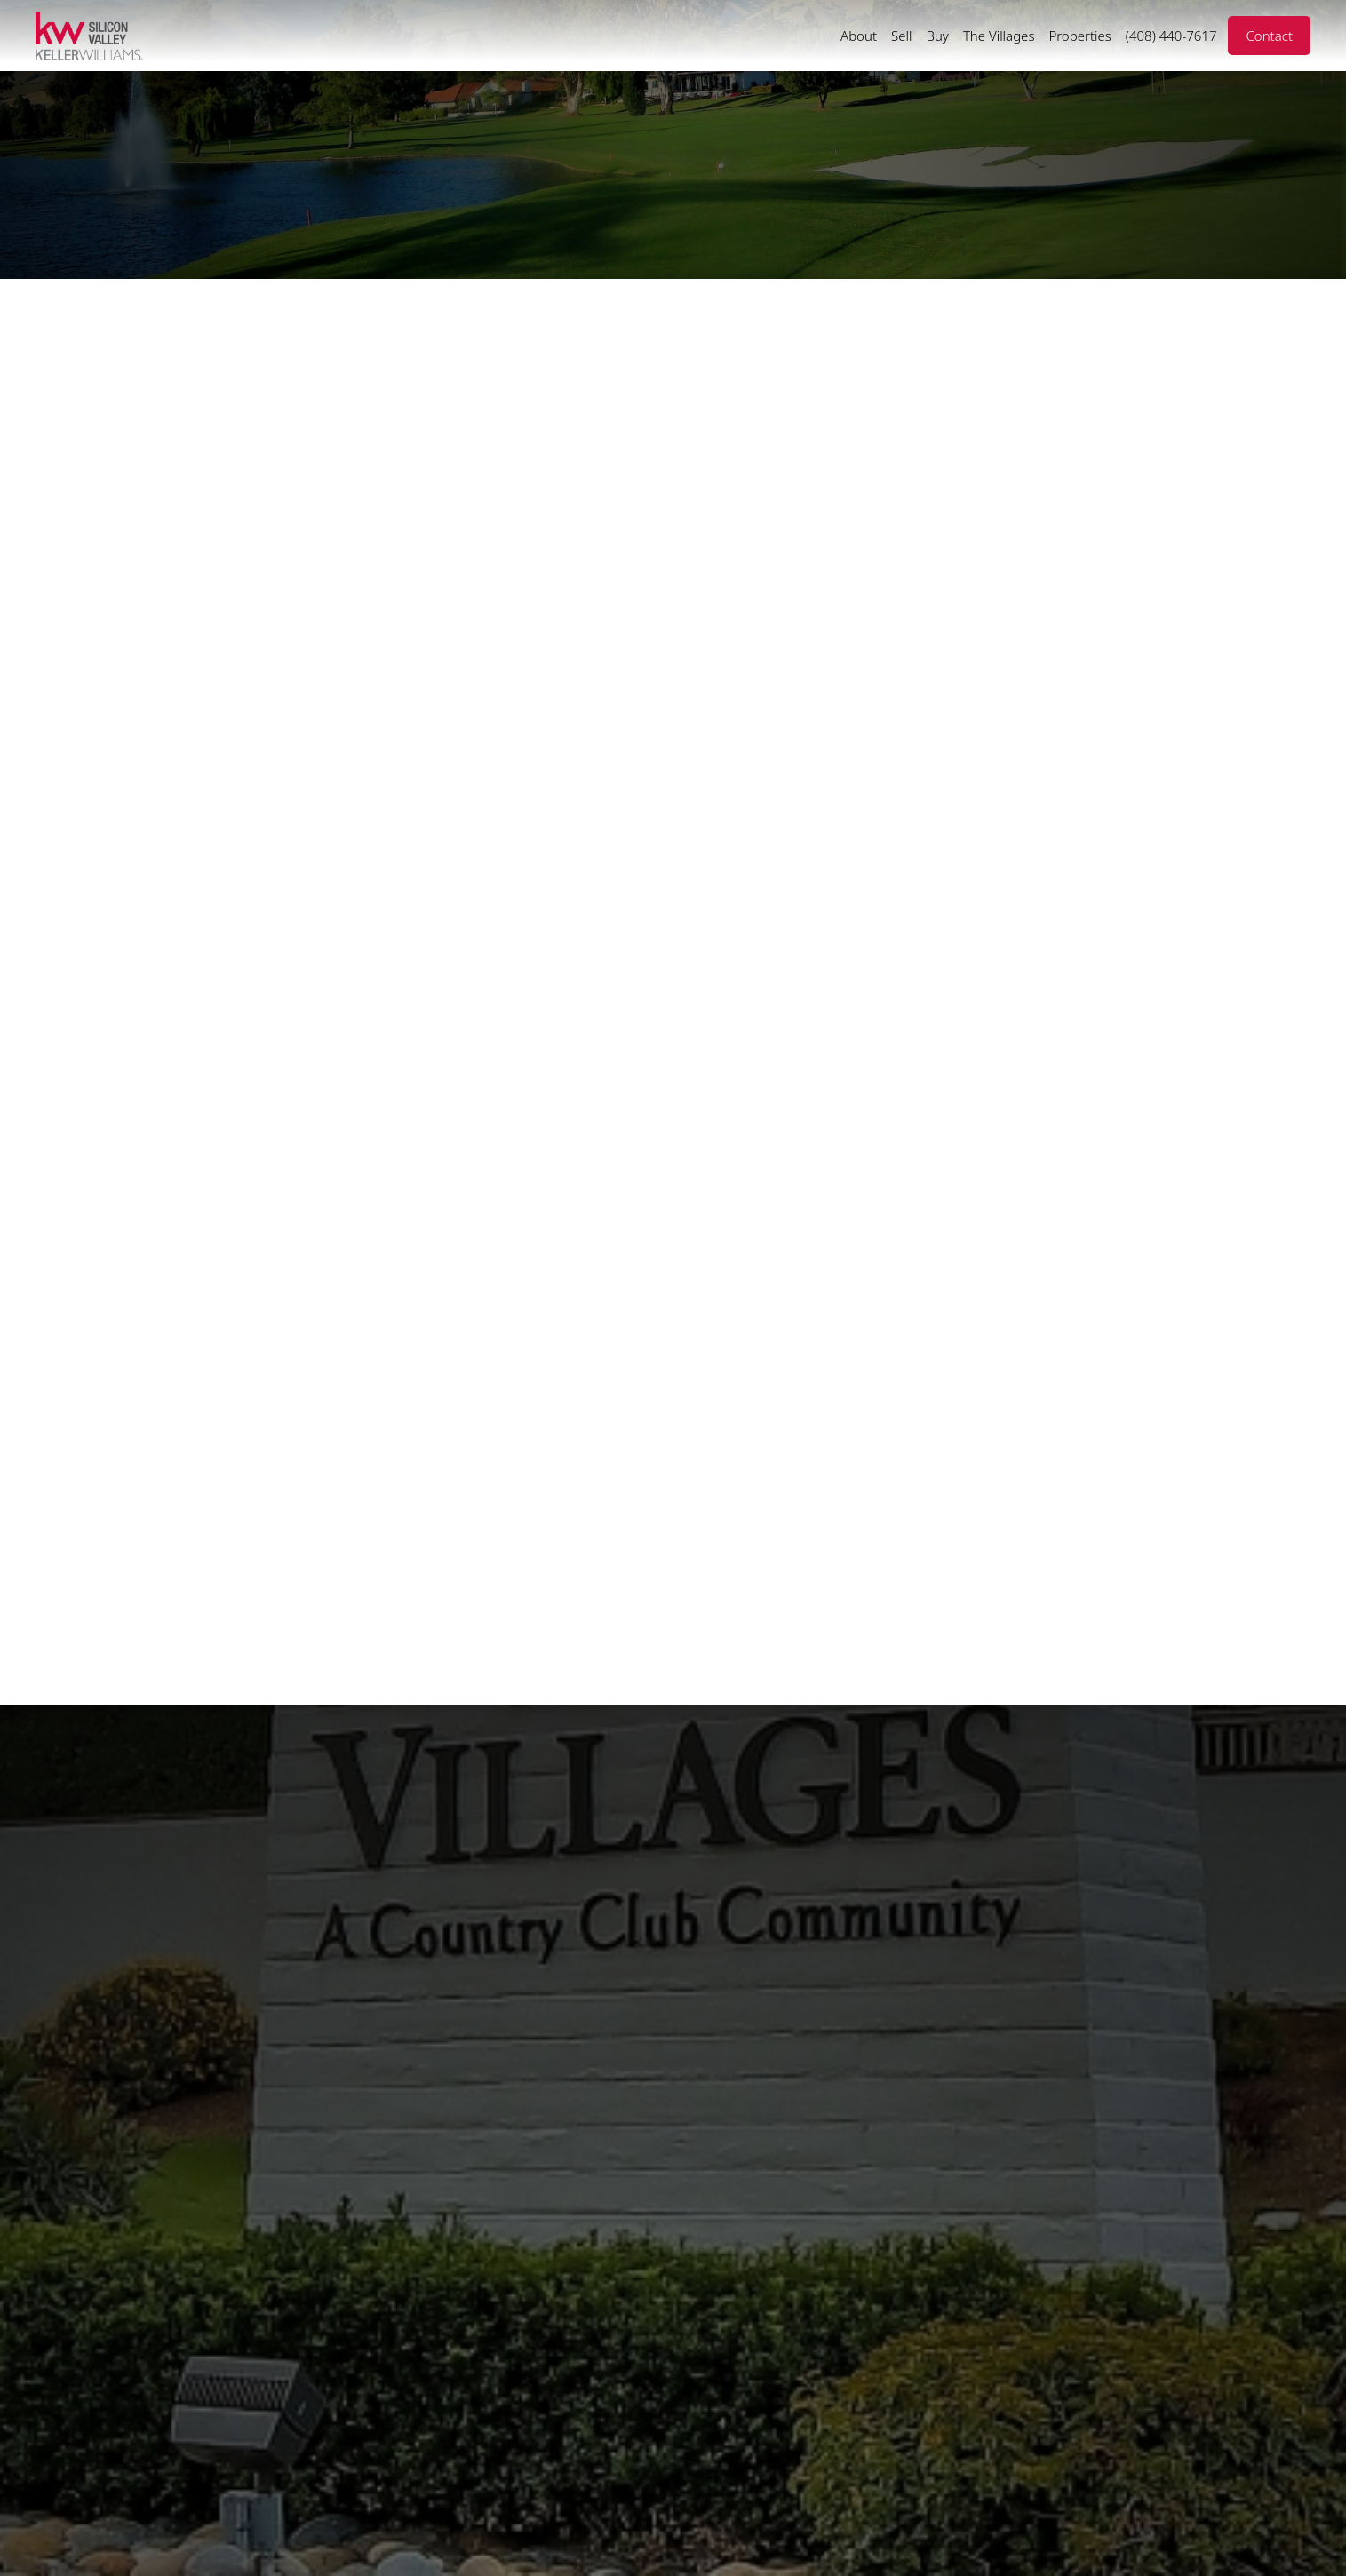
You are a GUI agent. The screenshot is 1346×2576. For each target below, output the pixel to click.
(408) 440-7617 (1171, 35)
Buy (937, 35)
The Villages (999, 35)
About (858, 35)
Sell (901, 35)
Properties (1079, 35)
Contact (1269, 35)
